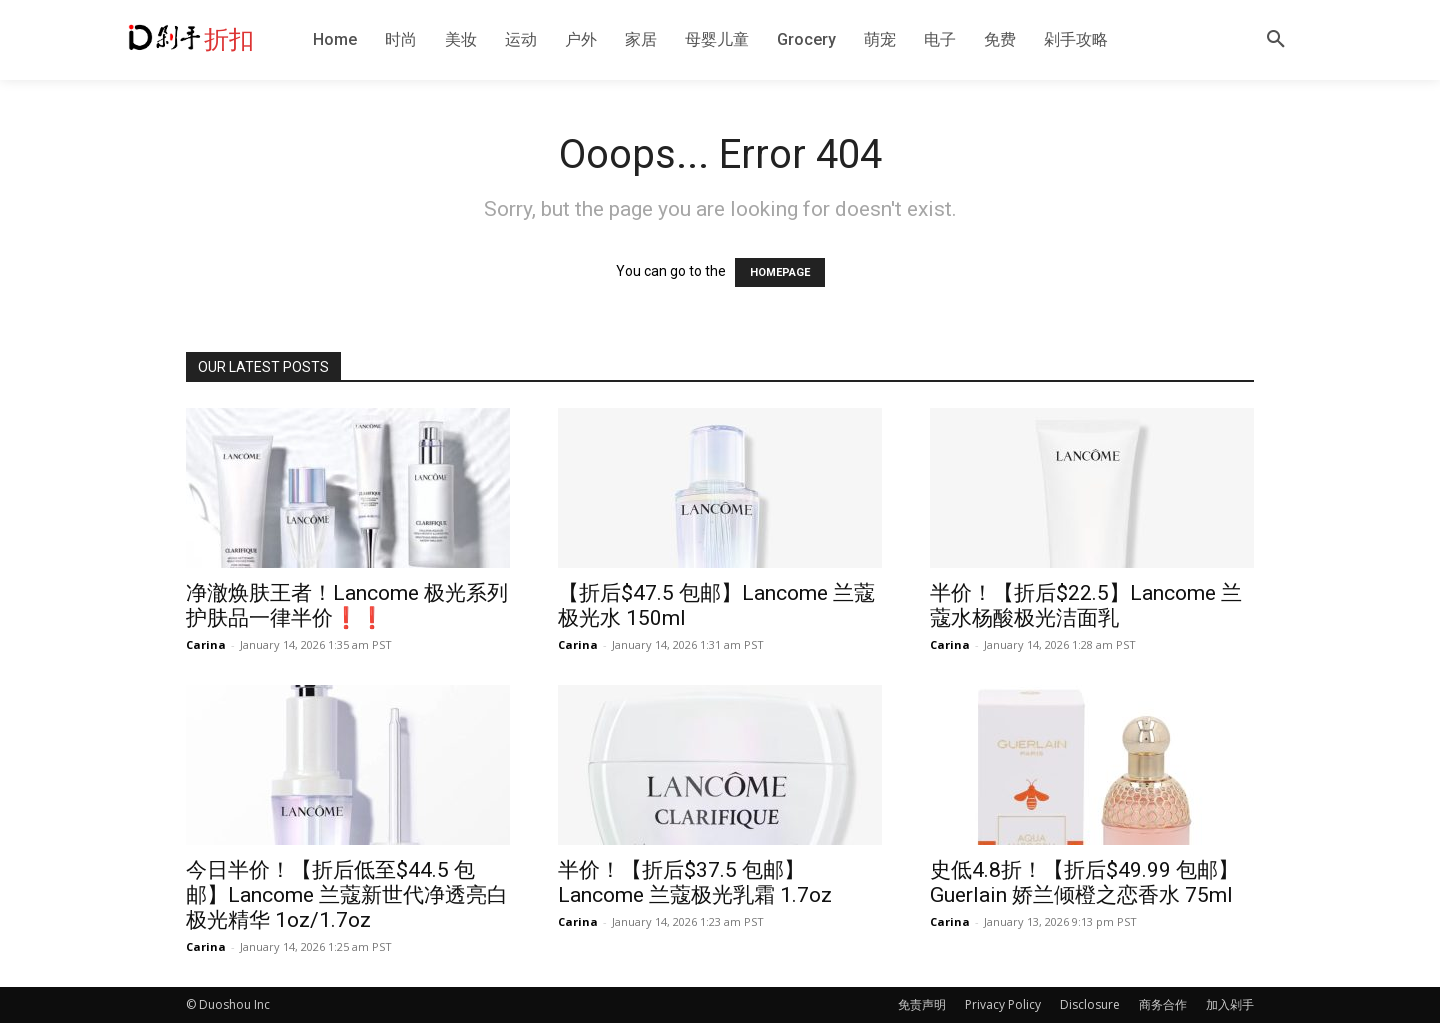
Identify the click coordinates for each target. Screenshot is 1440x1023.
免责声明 (922, 1004)
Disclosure (1090, 1004)
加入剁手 (1230, 1004)
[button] (1276, 40)
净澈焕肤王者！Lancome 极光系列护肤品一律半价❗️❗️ (347, 605)
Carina (206, 644)
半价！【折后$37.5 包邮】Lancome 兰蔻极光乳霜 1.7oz (695, 882)
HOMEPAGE (780, 272)
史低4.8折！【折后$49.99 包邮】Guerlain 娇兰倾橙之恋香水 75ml (1084, 882)
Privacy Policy (1003, 1004)
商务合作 (1163, 1004)
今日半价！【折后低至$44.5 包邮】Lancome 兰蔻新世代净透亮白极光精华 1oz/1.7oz (347, 895)
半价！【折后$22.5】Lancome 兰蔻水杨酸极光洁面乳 (1086, 605)
